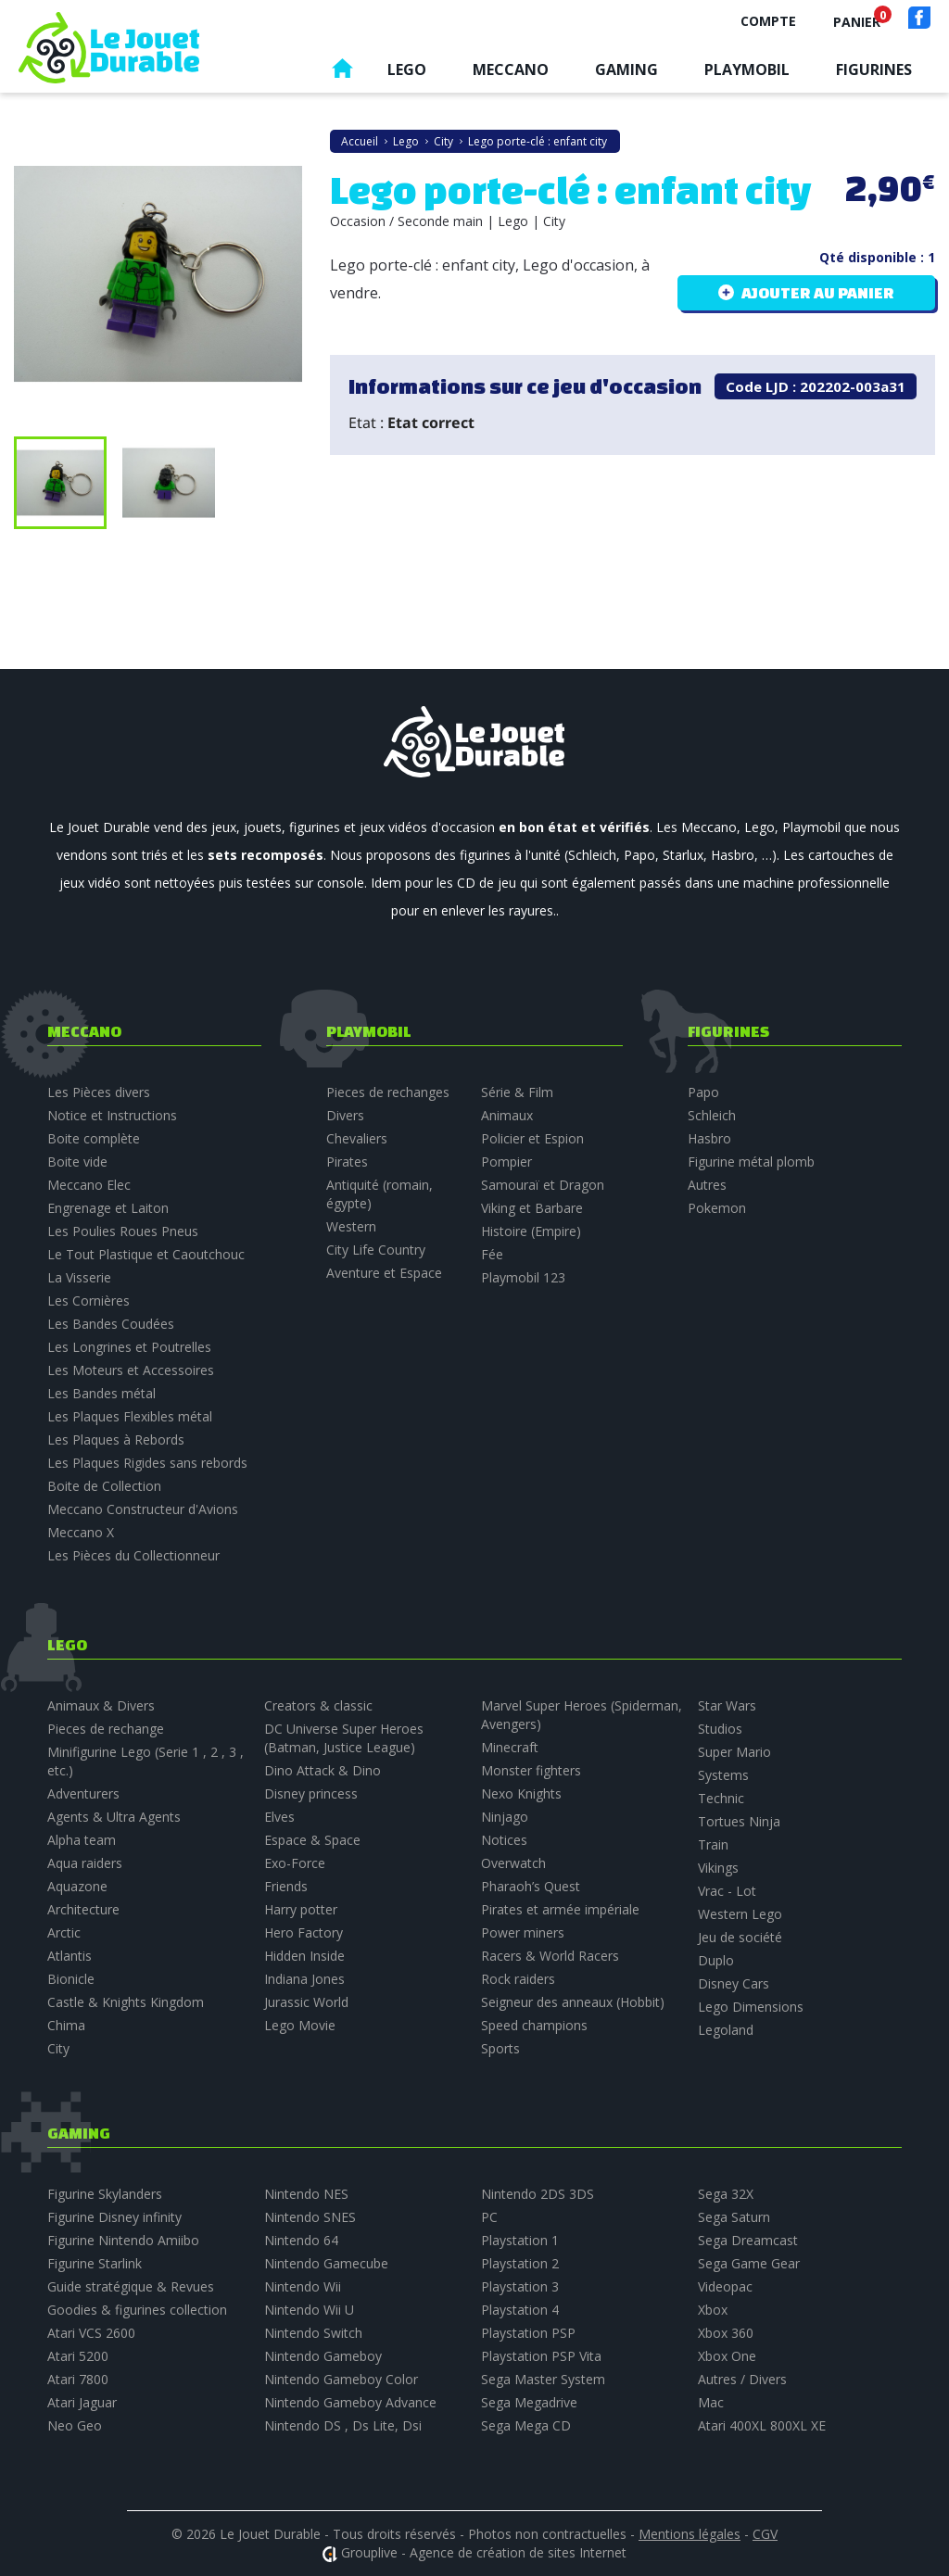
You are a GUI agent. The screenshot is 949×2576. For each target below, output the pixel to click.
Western (351, 1226)
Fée (492, 1254)
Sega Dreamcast (748, 2240)
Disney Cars (733, 1983)
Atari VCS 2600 (91, 2333)
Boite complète (93, 1138)
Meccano (511, 69)
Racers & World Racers (550, 1955)
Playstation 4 (520, 2309)
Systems (723, 1775)
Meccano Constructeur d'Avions (142, 1509)
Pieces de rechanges (387, 1092)
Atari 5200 (77, 2356)
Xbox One (727, 2356)
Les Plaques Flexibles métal (129, 1416)
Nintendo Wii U (309, 2309)
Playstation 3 (520, 2286)
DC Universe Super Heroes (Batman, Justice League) (344, 1738)
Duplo (716, 1960)
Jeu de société (740, 1937)
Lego (406, 69)
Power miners (522, 1932)
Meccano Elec (89, 1184)
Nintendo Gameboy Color (341, 2379)
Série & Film (517, 1092)
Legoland (725, 2030)
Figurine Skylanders (104, 2194)
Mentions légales (689, 2534)
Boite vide (77, 1161)
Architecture (83, 1909)
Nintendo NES (306, 2194)
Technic (721, 1798)
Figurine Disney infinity (114, 2217)
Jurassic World (306, 2002)
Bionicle (71, 1979)
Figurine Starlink (94, 2263)
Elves (279, 1816)
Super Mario (734, 1752)
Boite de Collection (104, 1486)
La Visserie (79, 1277)
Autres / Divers (742, 2379)
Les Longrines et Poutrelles (129, 1347)
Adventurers (83, 1793)
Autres (707, 1184)
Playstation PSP (528, 2333)
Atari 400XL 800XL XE (762, 2425)
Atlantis (69, 1955)
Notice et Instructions (112, 1115)
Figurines (874, 69)
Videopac (725, 2286)
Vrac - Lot (727, 1891)
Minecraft (509, 1747)
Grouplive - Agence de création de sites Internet (483, 2552)
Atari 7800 (77, 2379)
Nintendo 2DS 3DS (537, 2194)
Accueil (342, 73)
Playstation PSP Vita (541, 2356)
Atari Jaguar (82, 2402)
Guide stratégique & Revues (130, 2286)
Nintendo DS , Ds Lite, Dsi (343, 2425)
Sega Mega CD (526, 2425)
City (58, 2048)
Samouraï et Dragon (542, 1184)
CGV (765, 2534)
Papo (703, 1092)
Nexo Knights (521, 1793)
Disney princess (311, 1793)
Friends (286, 1886)
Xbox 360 (725, 2333)
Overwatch (513, 1863)
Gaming (626, 69)
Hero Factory (303, 1932)
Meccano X (80, 1532)
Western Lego (740, 1914)
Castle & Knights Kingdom (125, 2002)
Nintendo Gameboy (323, 2356)
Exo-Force (294, 1863)
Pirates (347, 1161)
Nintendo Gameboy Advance (350, 2402)
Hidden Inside (304, 1955)
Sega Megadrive (529, 2402)
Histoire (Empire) (531, 1231)
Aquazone (77, 1886)
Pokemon (717, 1208)
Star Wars (727, 1705)
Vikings (718, 1867)
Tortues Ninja (739, 1821)
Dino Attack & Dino (322, 1770)
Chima (66, 2025)
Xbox (713, 2309)
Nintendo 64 (301, 2240)
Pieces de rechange (105, 1728)
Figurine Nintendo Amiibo (123, 2240)
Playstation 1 (520, 2240)
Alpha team (81, 1840)
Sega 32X (725, 2194)
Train (713, 1844)
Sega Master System (543, 2379)
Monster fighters (531, 1770)
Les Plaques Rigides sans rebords (147, 1462)
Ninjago (504, 1816)
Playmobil (747, 69)
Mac (711, 2402)
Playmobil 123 (523, 1277)
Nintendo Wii (302, 2286)
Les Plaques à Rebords (115, 1439)
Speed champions (534, 2025)
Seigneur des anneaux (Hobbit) (572, 2002)
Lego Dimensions (750, 2006)
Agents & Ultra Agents (114, 1816)
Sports (500, 2048)
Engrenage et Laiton (108, 1208)
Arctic (64, 1932)
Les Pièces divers (98, 1092)
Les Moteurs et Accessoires (130, 1370)
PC (489, 2217)
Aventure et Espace (384, 1273)
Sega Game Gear (749, 2263)
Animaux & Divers (101, 1705)
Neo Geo (74, 2425)
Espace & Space (312, 1840)
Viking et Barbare (532, 1208)
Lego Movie (299, 2025)
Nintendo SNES (310, 2217)
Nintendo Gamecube (326, 2263)
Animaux (507, 1115)
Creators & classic (318, 1705)
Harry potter (300, 1909)
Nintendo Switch (313, 2333)
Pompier (506, 1161)
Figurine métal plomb (751, 1161)
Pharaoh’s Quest (530, 1886)
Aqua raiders (84, 1863)
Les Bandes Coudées (110, 1323)
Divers (345, 1115)
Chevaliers (356, 1138)
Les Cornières (88, 1300)
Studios (720, 1728)
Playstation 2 (520, 2263)
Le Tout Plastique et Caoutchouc (146, 1254)
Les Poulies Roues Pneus (122, 1231)
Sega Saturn (734, 2217)
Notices (504, 1840)
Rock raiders (518, 1979)
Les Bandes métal (101, 1393)
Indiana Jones (304, 1979)
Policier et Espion (532, 1138)
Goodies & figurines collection (137, 2309)
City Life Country (375, 1249)
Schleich (712, 1115)
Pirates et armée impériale (560, 1909)
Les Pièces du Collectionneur (133, 1555)
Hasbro (709, 1138)
